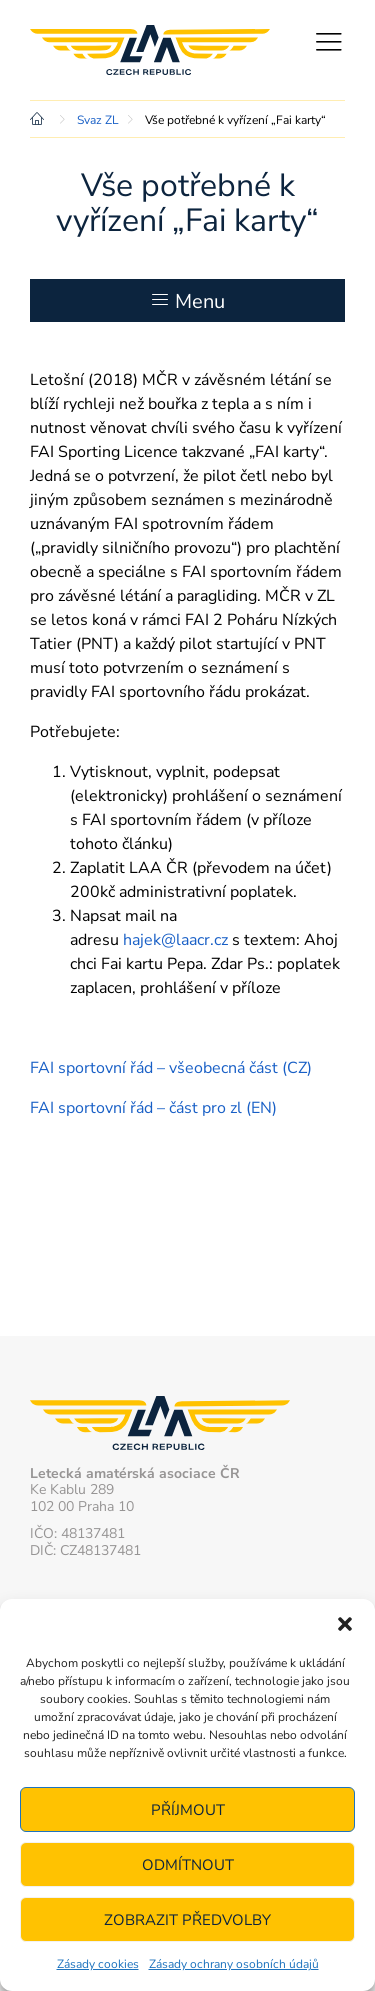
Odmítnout (188, 1865)
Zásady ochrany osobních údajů (234, 1964)
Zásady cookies (98, 1964)
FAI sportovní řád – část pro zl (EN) (153, 1108)
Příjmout (188, 1810)
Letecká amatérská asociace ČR (150, 50)
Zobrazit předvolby (187, 1920)
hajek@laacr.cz (175, 940)
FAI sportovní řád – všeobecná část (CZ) (171, 1068)
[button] (345, 1624)
